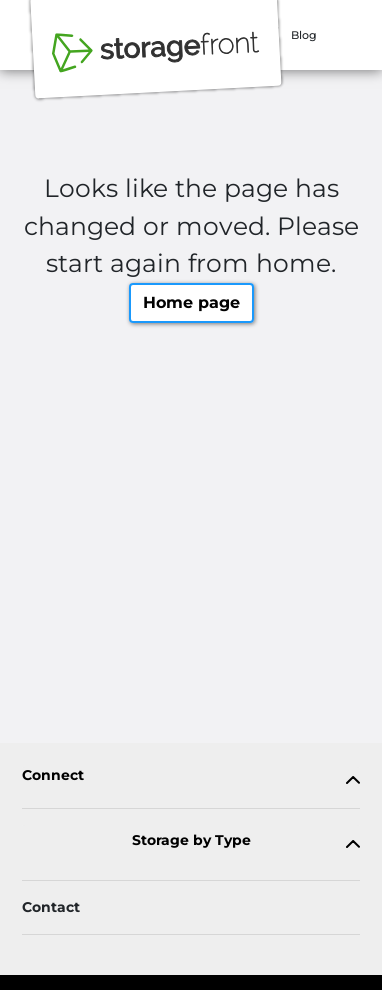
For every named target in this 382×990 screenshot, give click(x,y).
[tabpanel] (191, 779)
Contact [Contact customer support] (51, 907)
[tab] (191, 779)
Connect (53, 775)
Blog (304, 35)
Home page (191, 302)
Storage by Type (191, 840)
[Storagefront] (156, 63)
